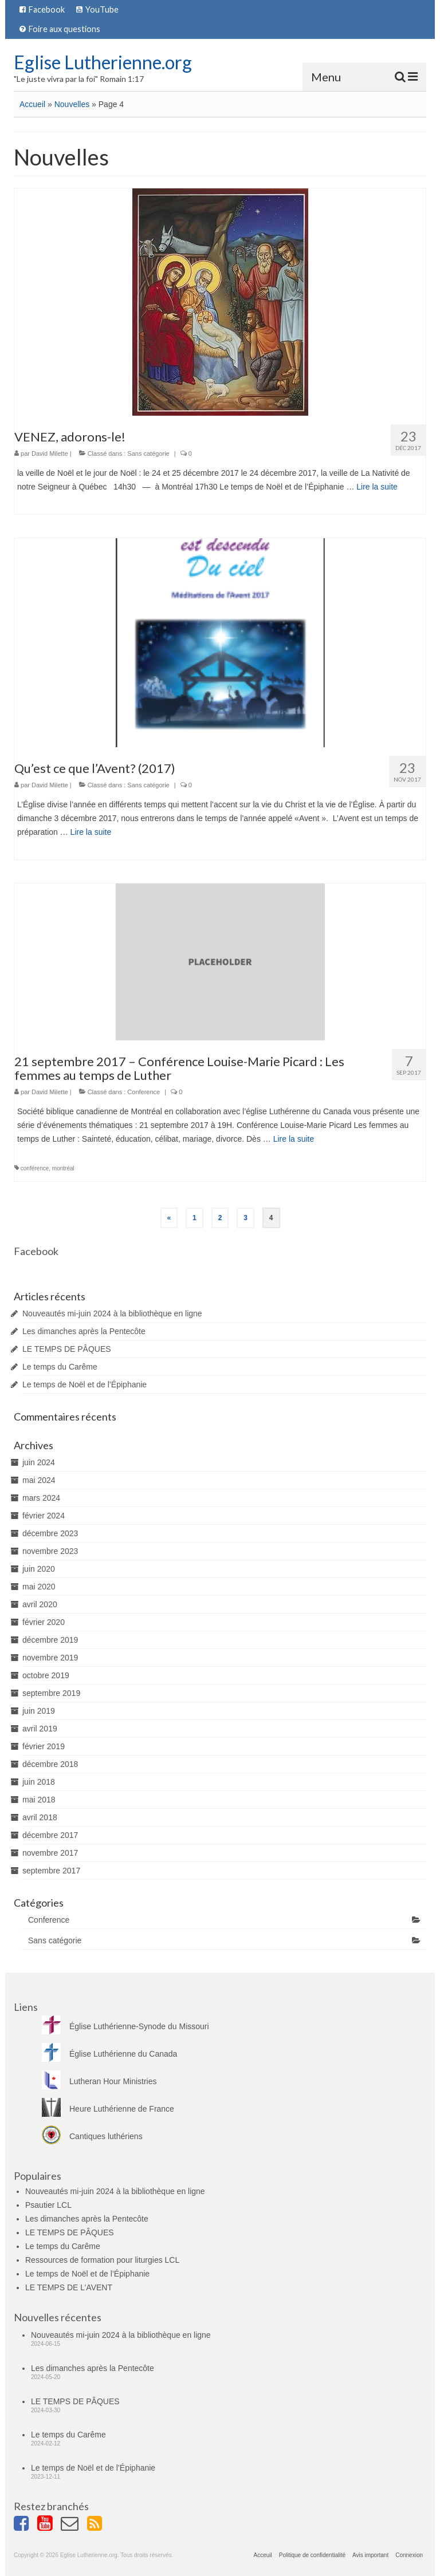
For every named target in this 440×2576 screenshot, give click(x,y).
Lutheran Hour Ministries (99, 2081)
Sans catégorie (148, 453)
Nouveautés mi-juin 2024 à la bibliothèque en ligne (112, 1313)
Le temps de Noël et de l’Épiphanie (84, 1384)
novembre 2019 (50, 1657)
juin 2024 (38, 1462)
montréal (63, 1168)
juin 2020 (38, 1568)
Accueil (32, 104)
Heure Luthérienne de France (108, 2108)
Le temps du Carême (59, 1366)
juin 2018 (38, 1781)
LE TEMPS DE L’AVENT (68, 2287)
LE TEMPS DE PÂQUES (66, 1349)
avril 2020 (39, 1604)
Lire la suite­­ (377, 486)
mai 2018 (39, 1799)
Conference (143, 1091)
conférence (35, 1168)
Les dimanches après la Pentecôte (84, 1331)
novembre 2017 (50, 1852)
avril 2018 (39, 1817)
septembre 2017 (51, 1870)
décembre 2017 (50, 1835)
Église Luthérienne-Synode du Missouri (125, 2026)
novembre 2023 (50, 1551)
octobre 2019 (45, 1675)
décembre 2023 (50, 1533)
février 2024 (43, 1515)
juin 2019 (38, 1710)
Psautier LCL (48, 2205)
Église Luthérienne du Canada (109, 2053)
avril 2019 (39, 1728)
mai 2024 (39, 1480)
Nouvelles (71, 104)
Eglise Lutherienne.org (103, 62)
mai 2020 (39, 1586)
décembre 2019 (50, 1639)
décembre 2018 (50, 1764)
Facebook (36, 1251)
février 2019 (43, 1746)
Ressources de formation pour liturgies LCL (102, 2260)
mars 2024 (41, 1497)
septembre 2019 (51, 1693)
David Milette (50, 453)
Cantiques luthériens (92, 2136)
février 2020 (43, 1622)
